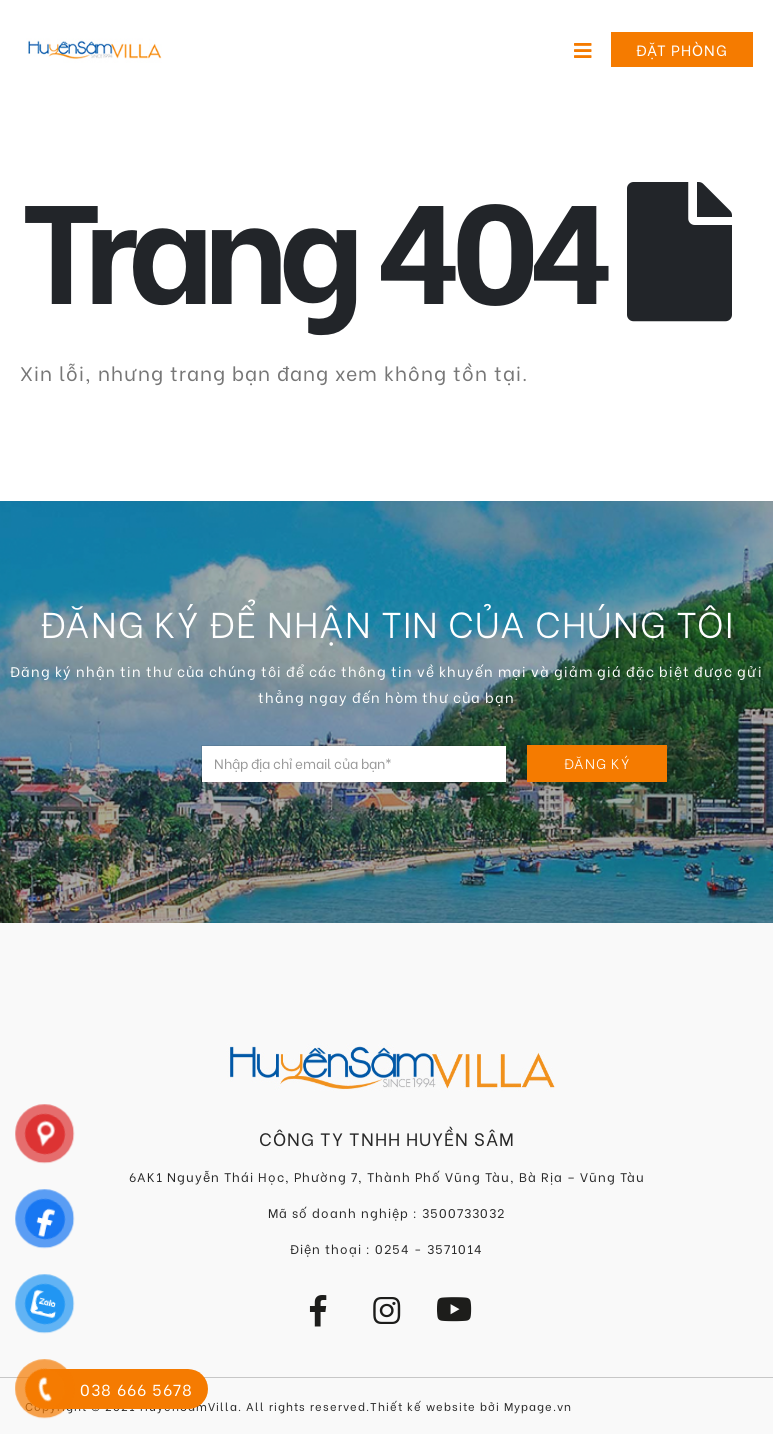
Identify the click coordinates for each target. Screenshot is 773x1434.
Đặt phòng (682, 49)
